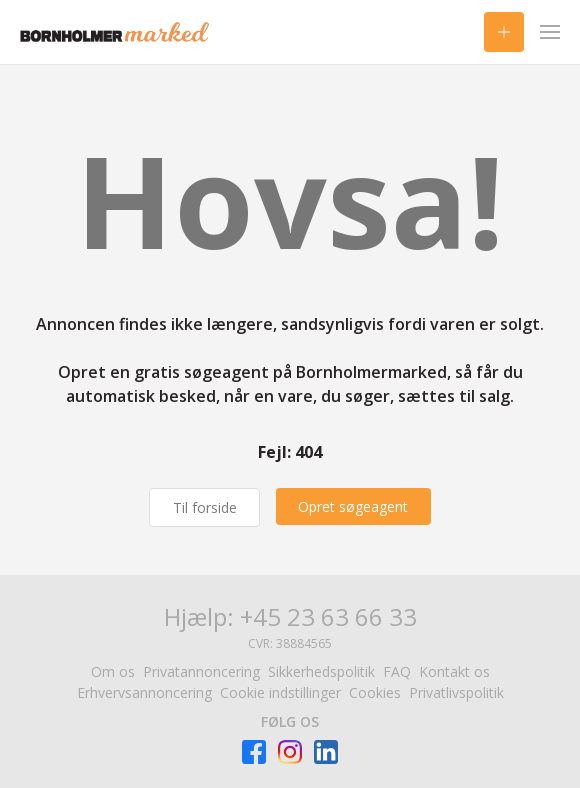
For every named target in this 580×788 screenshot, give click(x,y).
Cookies (375, 692)
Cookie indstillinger (280, 692)
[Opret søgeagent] (355, 506)
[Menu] (550, 32)
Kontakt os (454, 671)
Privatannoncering (201, 671)
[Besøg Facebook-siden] (254, 752)
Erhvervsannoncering (144, 692)
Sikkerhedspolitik (321, 671)
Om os (113, 671)
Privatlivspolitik (456, 692)
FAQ (397, 671)
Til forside (203, 507)
